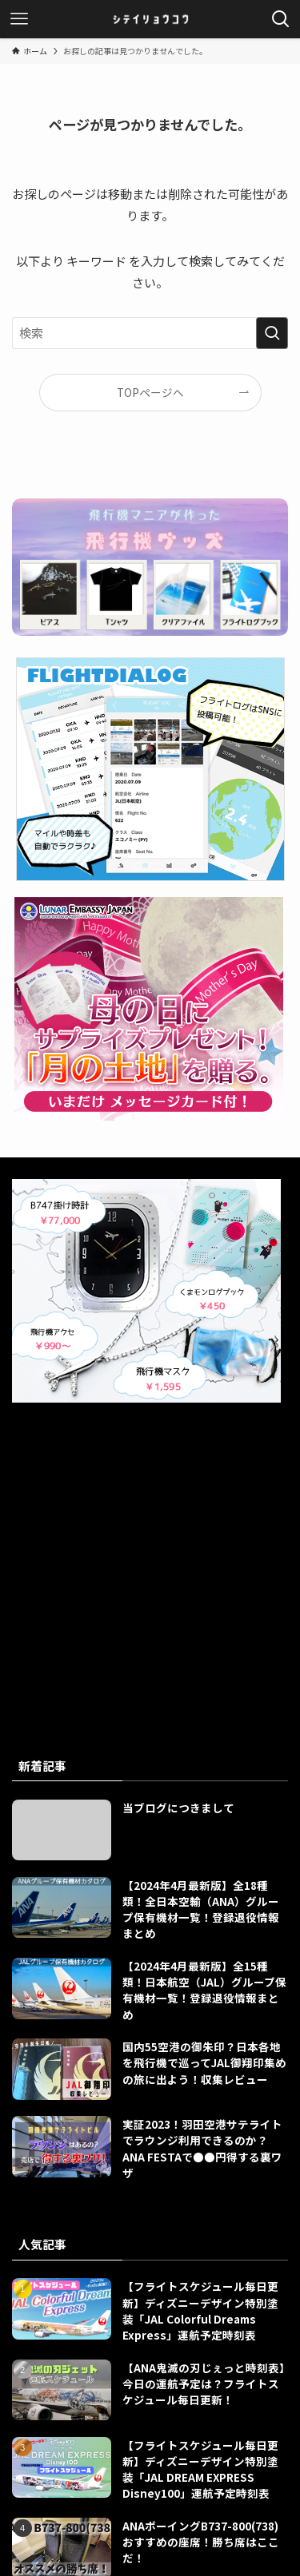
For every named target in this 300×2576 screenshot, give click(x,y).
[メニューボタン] (19, 19)
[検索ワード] (150, 333)
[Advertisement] (150, 1557)
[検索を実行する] (272, 333)
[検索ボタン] (281, 19)
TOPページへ (150, 392)
